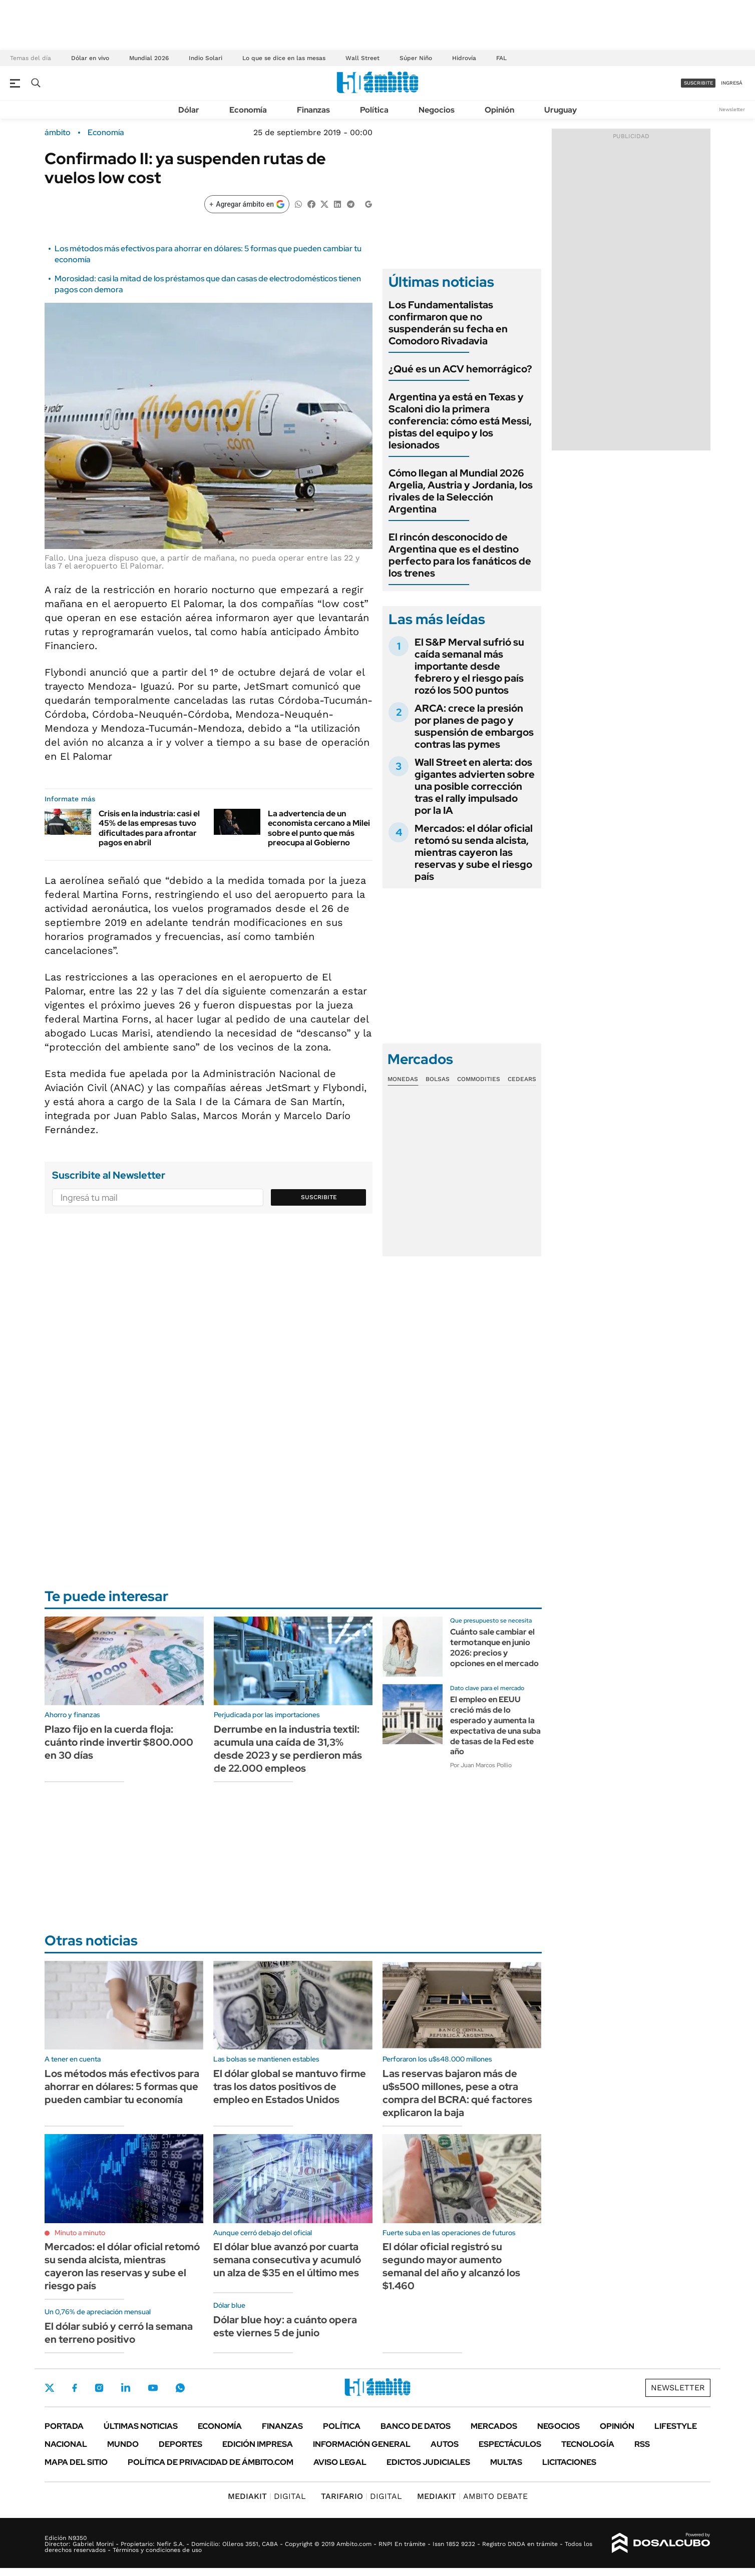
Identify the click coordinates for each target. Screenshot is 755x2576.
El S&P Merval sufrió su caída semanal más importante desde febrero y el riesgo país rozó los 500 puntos (469, 666)
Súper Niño (416, 58)
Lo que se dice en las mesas (283, 58)
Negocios (437, 110)
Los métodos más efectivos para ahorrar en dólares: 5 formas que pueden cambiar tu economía (122, 2086)
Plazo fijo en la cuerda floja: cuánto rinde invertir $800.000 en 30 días (119, 1742)
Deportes (180, 2444)
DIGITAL (267, 2496)
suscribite (698, 83)
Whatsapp (180, 2387)
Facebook (74, 2387)
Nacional (66, 2444)
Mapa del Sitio (76, 2462)
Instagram (99, 2387)
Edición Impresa (257, 2444)
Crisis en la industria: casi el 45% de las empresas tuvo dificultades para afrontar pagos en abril (149, 828)
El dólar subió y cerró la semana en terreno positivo (119, 2333)
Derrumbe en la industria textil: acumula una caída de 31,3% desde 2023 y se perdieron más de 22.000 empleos (288, 1749)
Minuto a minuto (80, 2232)
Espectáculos (510, 2444)
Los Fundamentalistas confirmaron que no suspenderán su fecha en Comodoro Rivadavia (448, 322)
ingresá (731, 83)
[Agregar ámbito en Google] (246, 204)
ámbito (58, 133)
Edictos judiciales (428, 2462)
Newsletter (732, 109)
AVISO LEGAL (339, 2462)
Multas (506, 2462)
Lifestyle (675, 2426)
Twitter (50, 2388)
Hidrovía (464, 58)
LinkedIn (125, 2387)
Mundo (123, 2444)
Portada (64, 2426)
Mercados (494, 2426)
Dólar (188, 110)
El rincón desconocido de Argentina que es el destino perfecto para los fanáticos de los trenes (460, 555)
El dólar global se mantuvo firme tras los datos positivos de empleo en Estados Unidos (289, 2086)
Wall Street (362, 58)
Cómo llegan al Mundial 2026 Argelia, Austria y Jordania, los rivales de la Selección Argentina (461, 491)
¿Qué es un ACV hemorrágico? (460, 368)
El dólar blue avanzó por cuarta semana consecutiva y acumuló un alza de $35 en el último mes (287, 2259)
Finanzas (313, 110)
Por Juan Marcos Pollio (481, 1765)
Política (374, 110)
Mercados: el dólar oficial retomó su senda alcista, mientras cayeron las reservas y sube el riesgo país (474, 852)
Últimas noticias (141, 2426)
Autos (445, 2444)
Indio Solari (205, 58)
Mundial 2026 (149, 58)
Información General (362, 2444)
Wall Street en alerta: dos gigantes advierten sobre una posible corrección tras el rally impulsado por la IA (475, 786)
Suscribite (319, 1197)
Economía (248, 110)
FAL (501, 58)
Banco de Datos (416, 2426)
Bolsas (438, 1079)
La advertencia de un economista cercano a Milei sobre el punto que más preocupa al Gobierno (319, 828)
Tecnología (587, 2444)
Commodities (478, 1079)
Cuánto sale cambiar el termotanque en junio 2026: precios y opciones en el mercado (494, 1647)
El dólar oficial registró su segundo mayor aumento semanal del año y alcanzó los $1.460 (451, 2266)
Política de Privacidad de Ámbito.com (210, 2462)
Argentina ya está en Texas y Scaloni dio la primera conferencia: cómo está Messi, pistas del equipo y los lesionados (460, 420)
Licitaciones (569, 2462)
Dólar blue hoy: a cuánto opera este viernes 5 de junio (285, 2326)
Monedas (403, 1079)
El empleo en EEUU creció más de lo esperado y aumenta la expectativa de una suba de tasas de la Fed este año (495, 1725)
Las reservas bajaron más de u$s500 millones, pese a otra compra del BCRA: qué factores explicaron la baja (457, 2093)
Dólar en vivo (90, 58)
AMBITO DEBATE (472, 2496)
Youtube (153, 2388)
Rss (642, 2444)
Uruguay (560, 110)
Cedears (522, 1079)
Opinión (499, 110)
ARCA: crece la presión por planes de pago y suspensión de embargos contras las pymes (474, 726)
